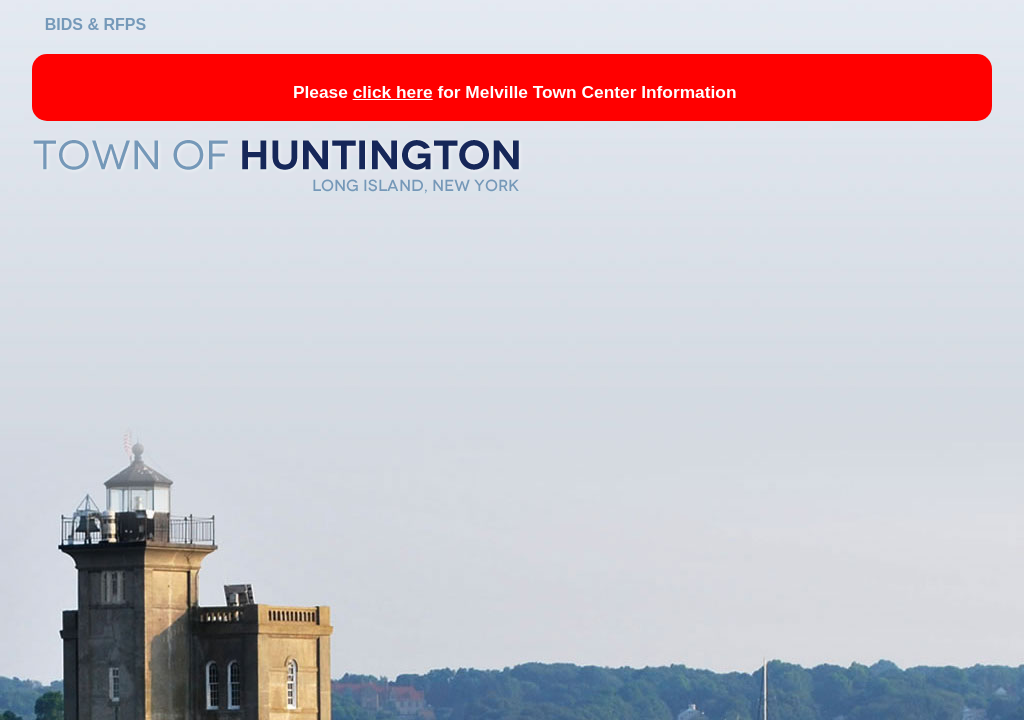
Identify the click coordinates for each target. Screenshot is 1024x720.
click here (393, 92)
